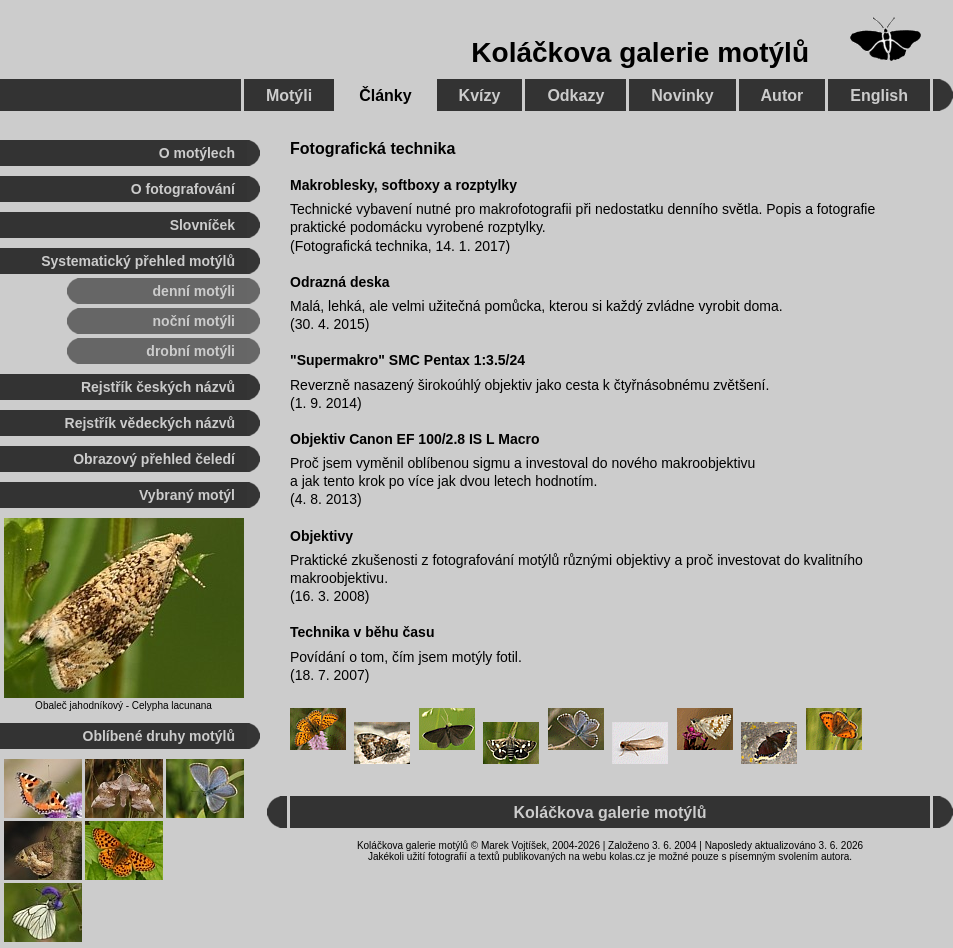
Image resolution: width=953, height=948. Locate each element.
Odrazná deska (340, 282)
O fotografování (183, 189)
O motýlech (197, 153)
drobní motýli (190, 351)
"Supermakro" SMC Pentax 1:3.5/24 (407, 360)
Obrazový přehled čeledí (154, 459)
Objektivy (321, 536)
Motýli (289, 95)
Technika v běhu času (362, 632)
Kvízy (480, 95)
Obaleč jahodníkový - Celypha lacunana (123, 705)
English (879, 95)
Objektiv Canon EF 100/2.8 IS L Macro (415, 439)
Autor (782, 95)
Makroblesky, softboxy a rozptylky (403, 185)
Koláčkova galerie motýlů (640, 52)
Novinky (682, 95)
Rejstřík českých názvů (158, 387)
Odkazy (575, 95)
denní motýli (194, 291)
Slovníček (202, 225)
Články (385, 95)
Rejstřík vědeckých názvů (150, 423)
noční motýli (194, 321)
